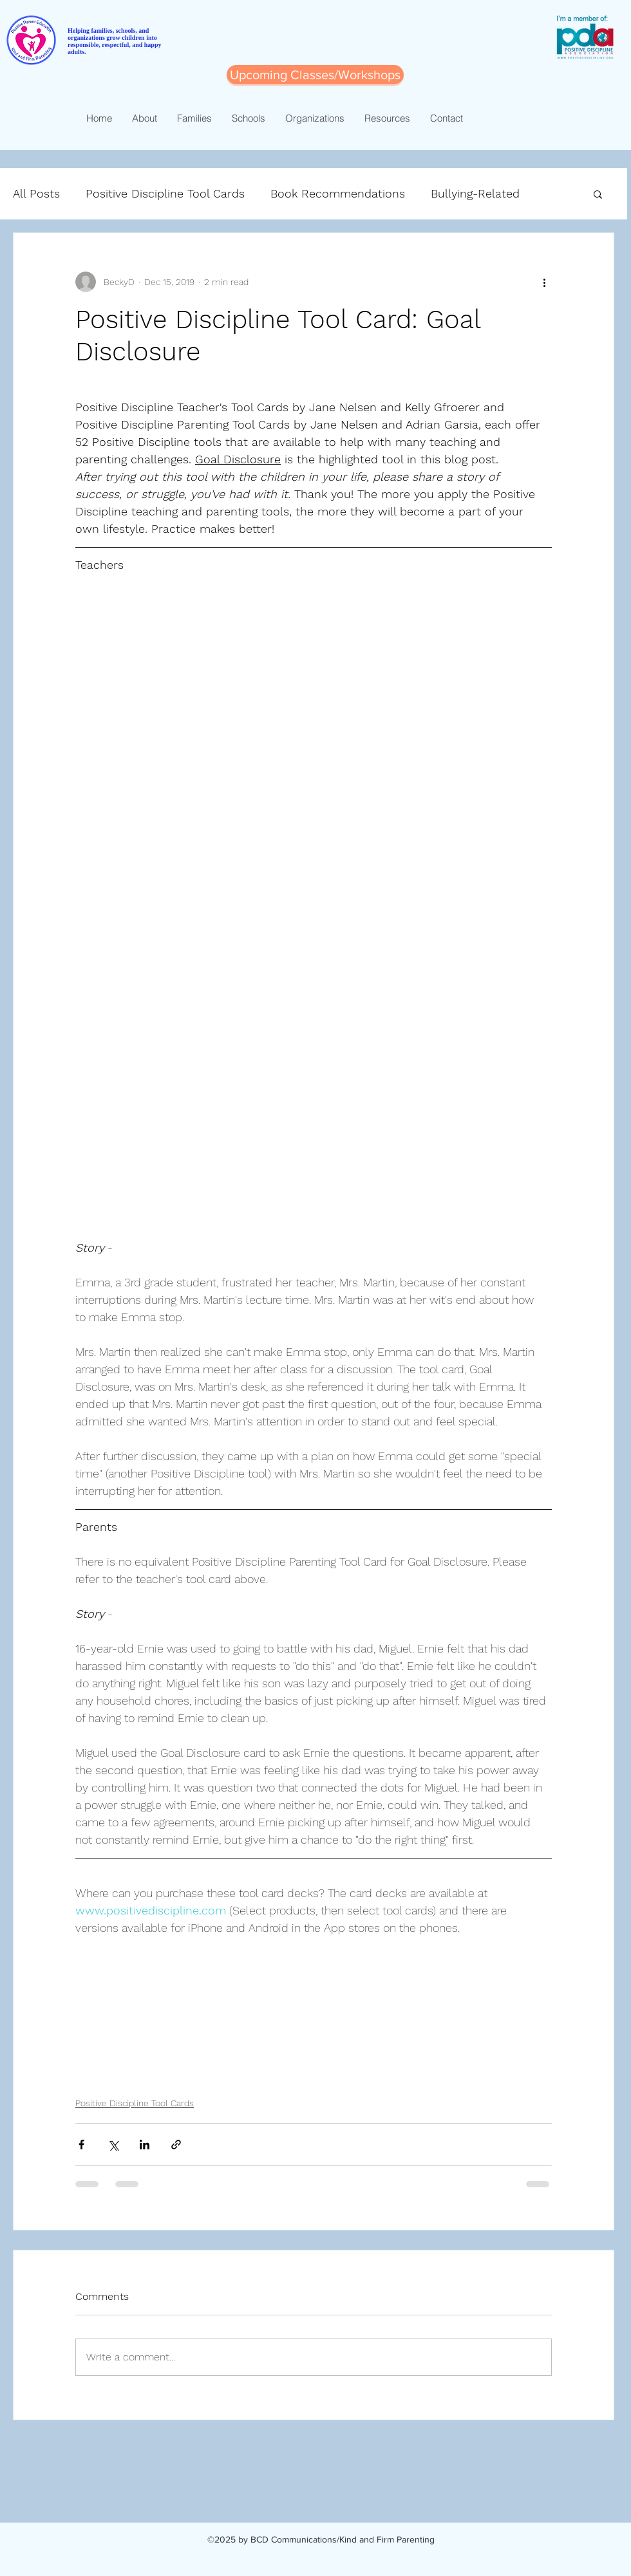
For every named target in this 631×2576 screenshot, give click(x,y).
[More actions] (544, 282)
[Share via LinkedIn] (144, 2144)
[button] (598, 194)
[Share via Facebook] (81, 2144)
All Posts (36, 193)
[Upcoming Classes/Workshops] (315, 74)
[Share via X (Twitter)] (113, 2144)
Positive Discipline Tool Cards (165, 193)
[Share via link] (176, 2144)
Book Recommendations (337, 193)
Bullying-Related (475, 193)
